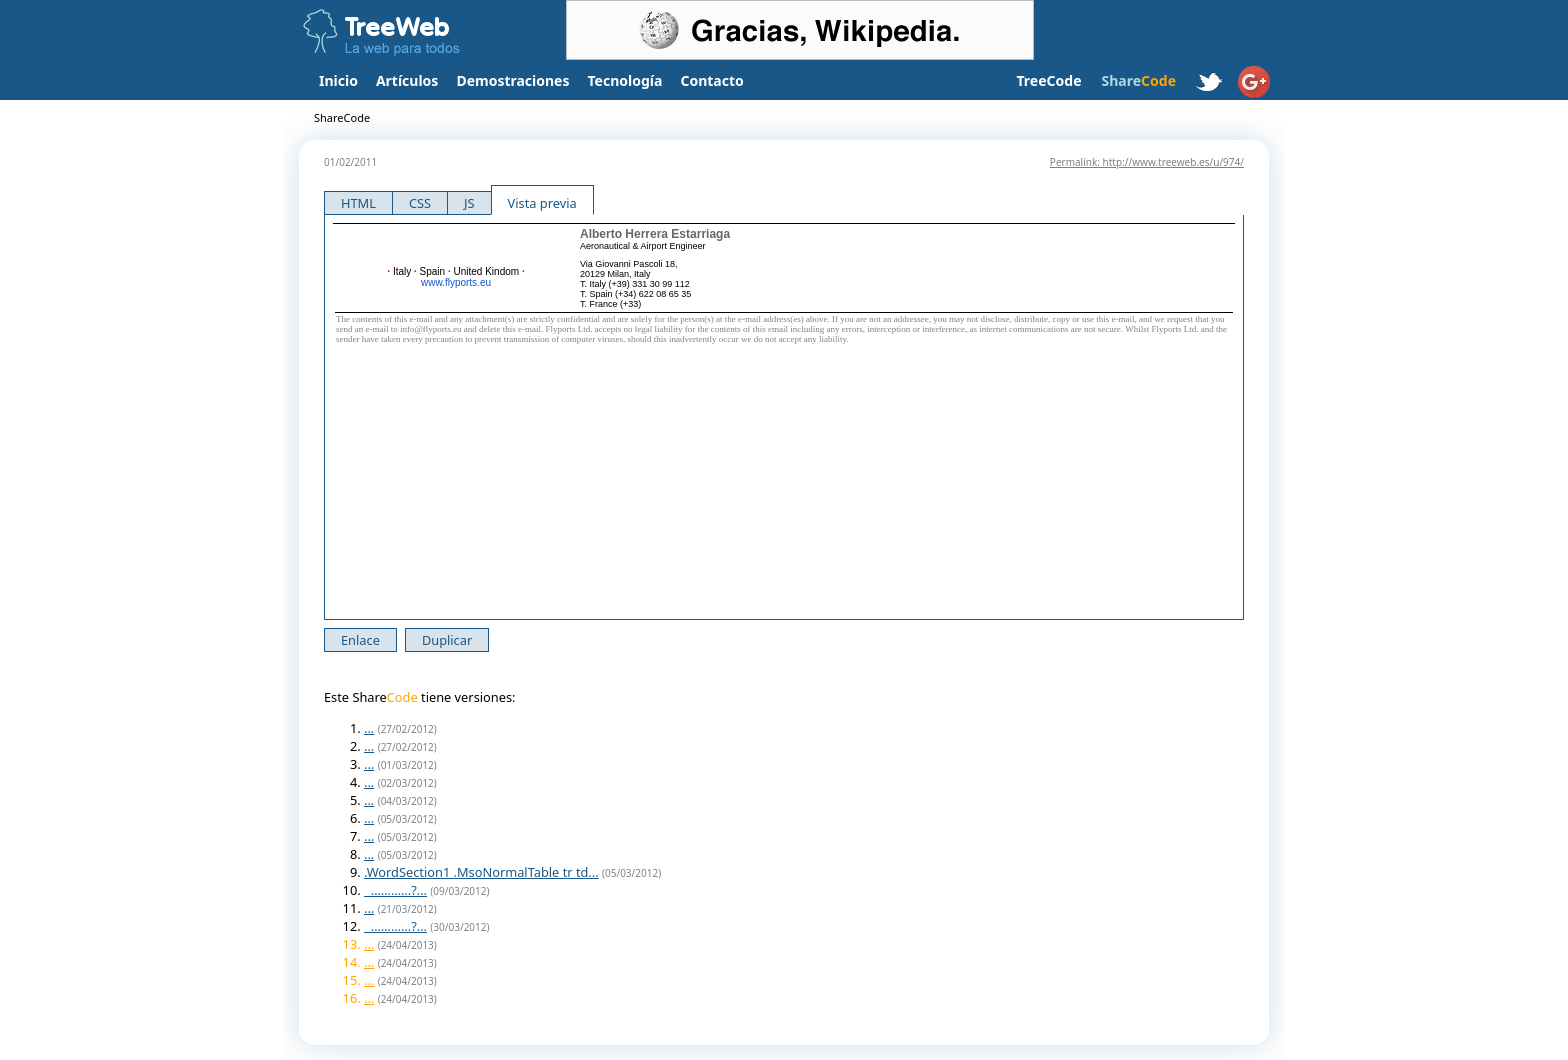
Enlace (360, 640)
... (369, 728)
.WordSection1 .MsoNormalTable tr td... (481, 872)
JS (469, 203)
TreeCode (1048, 80)
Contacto (711, 80)
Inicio (338, 80)
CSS (420, 203)
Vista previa (542, 203)
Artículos (407, 80)
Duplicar (447, 640)
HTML (358, 203)
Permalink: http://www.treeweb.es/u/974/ (1147, 162)
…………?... (395, 890)
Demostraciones (512, 80)
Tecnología (625, 80)
